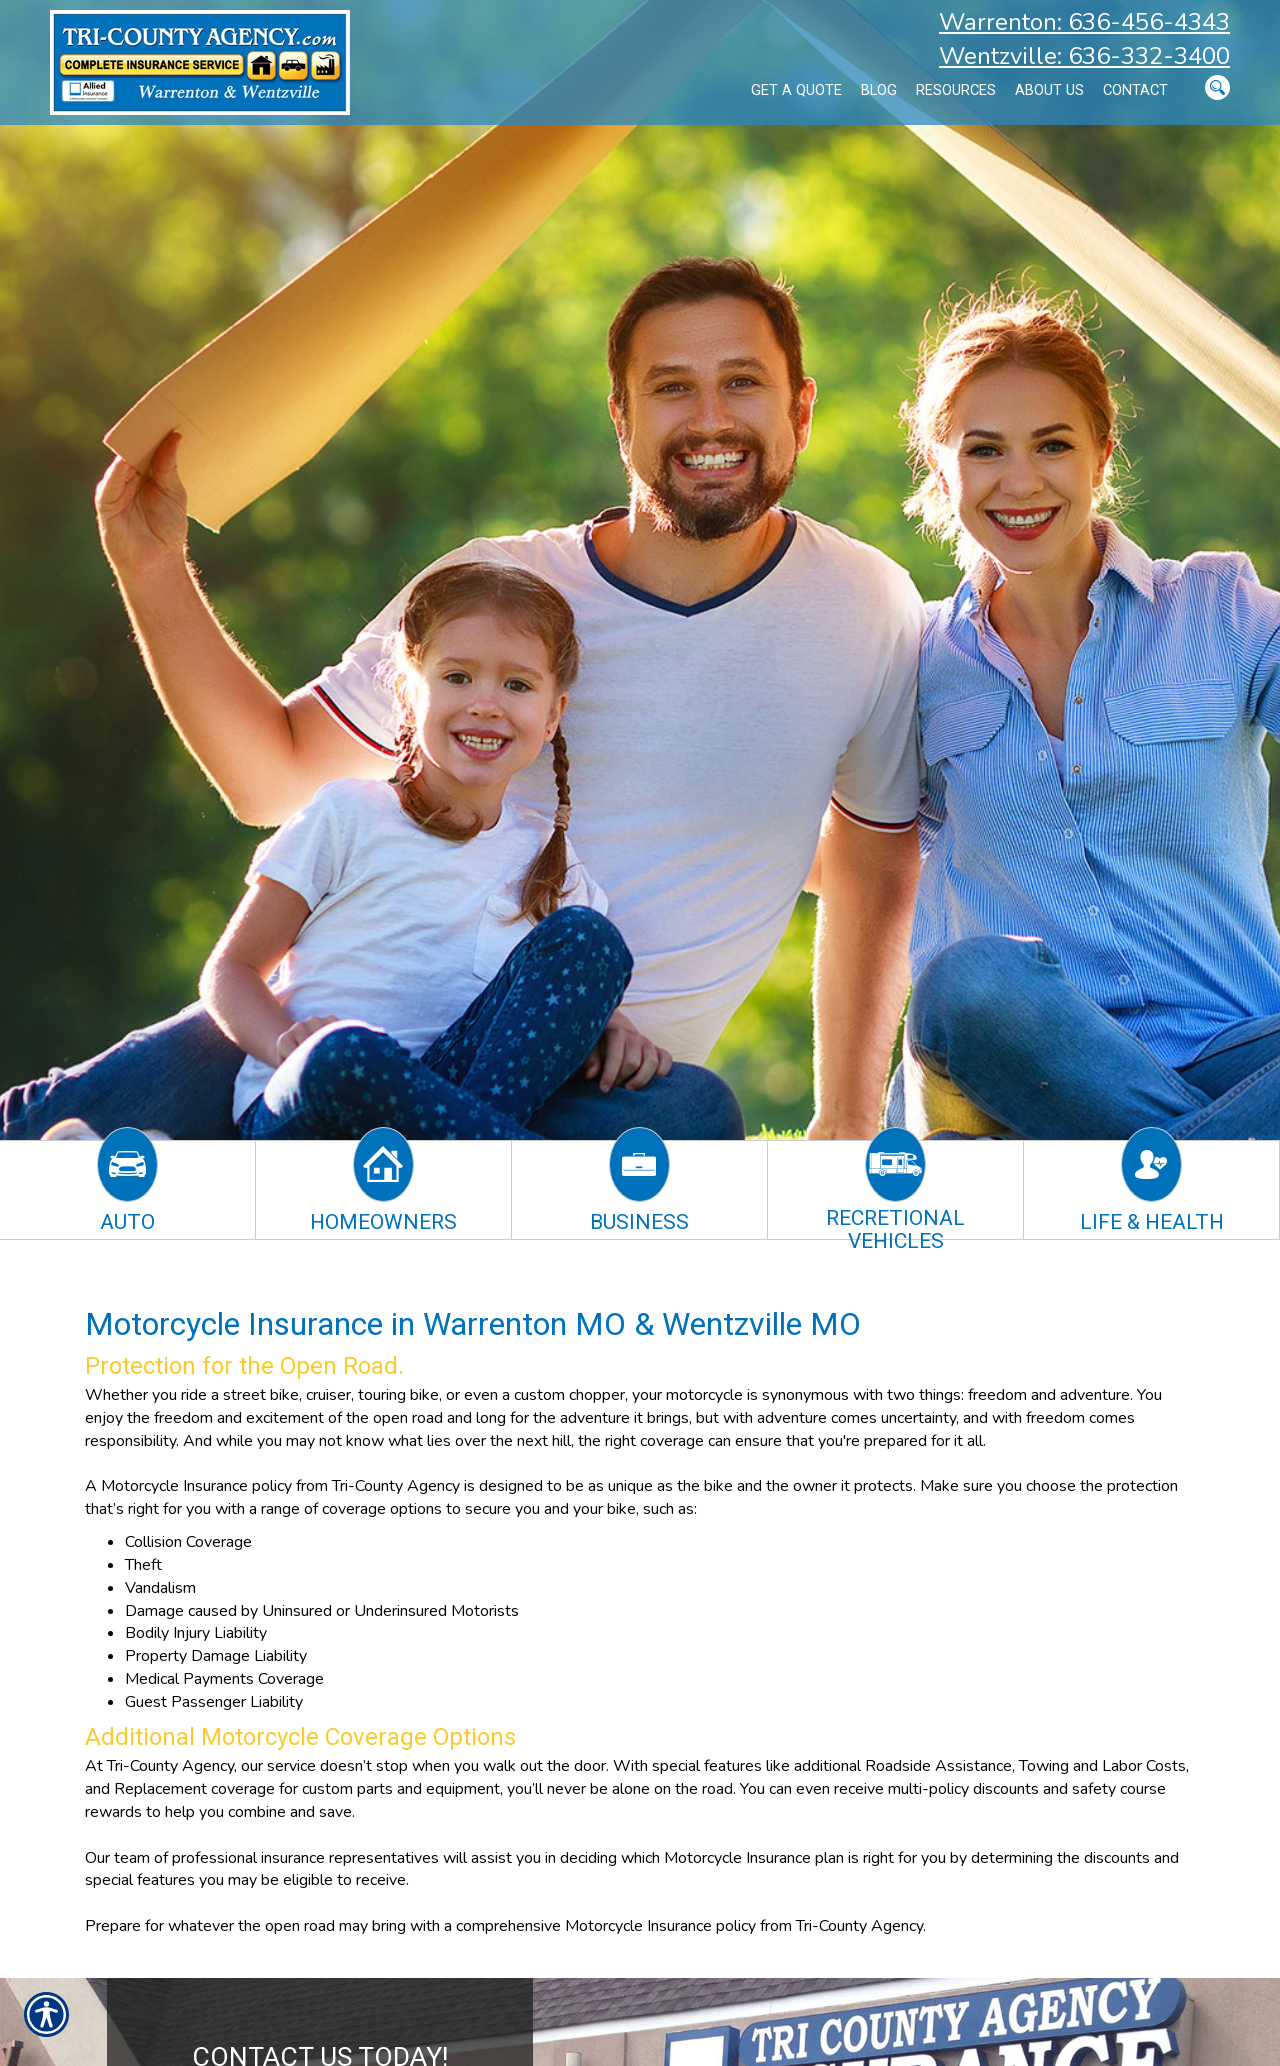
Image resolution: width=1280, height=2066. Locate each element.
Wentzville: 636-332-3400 (1084, 56)
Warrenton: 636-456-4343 (1084, 22)
